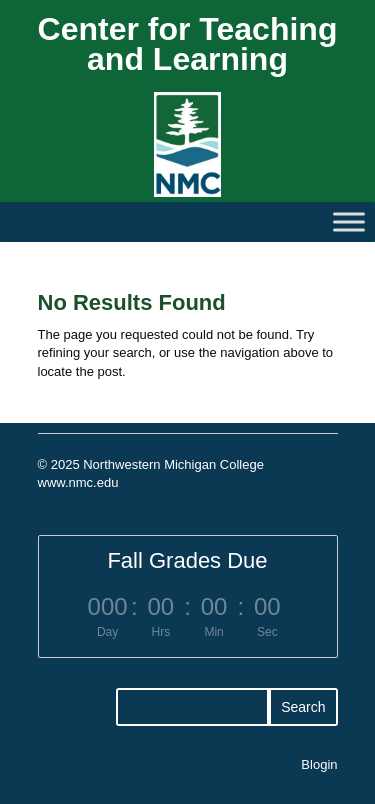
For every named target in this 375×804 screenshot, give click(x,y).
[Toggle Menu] (349, 221)
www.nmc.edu (78, 482)
